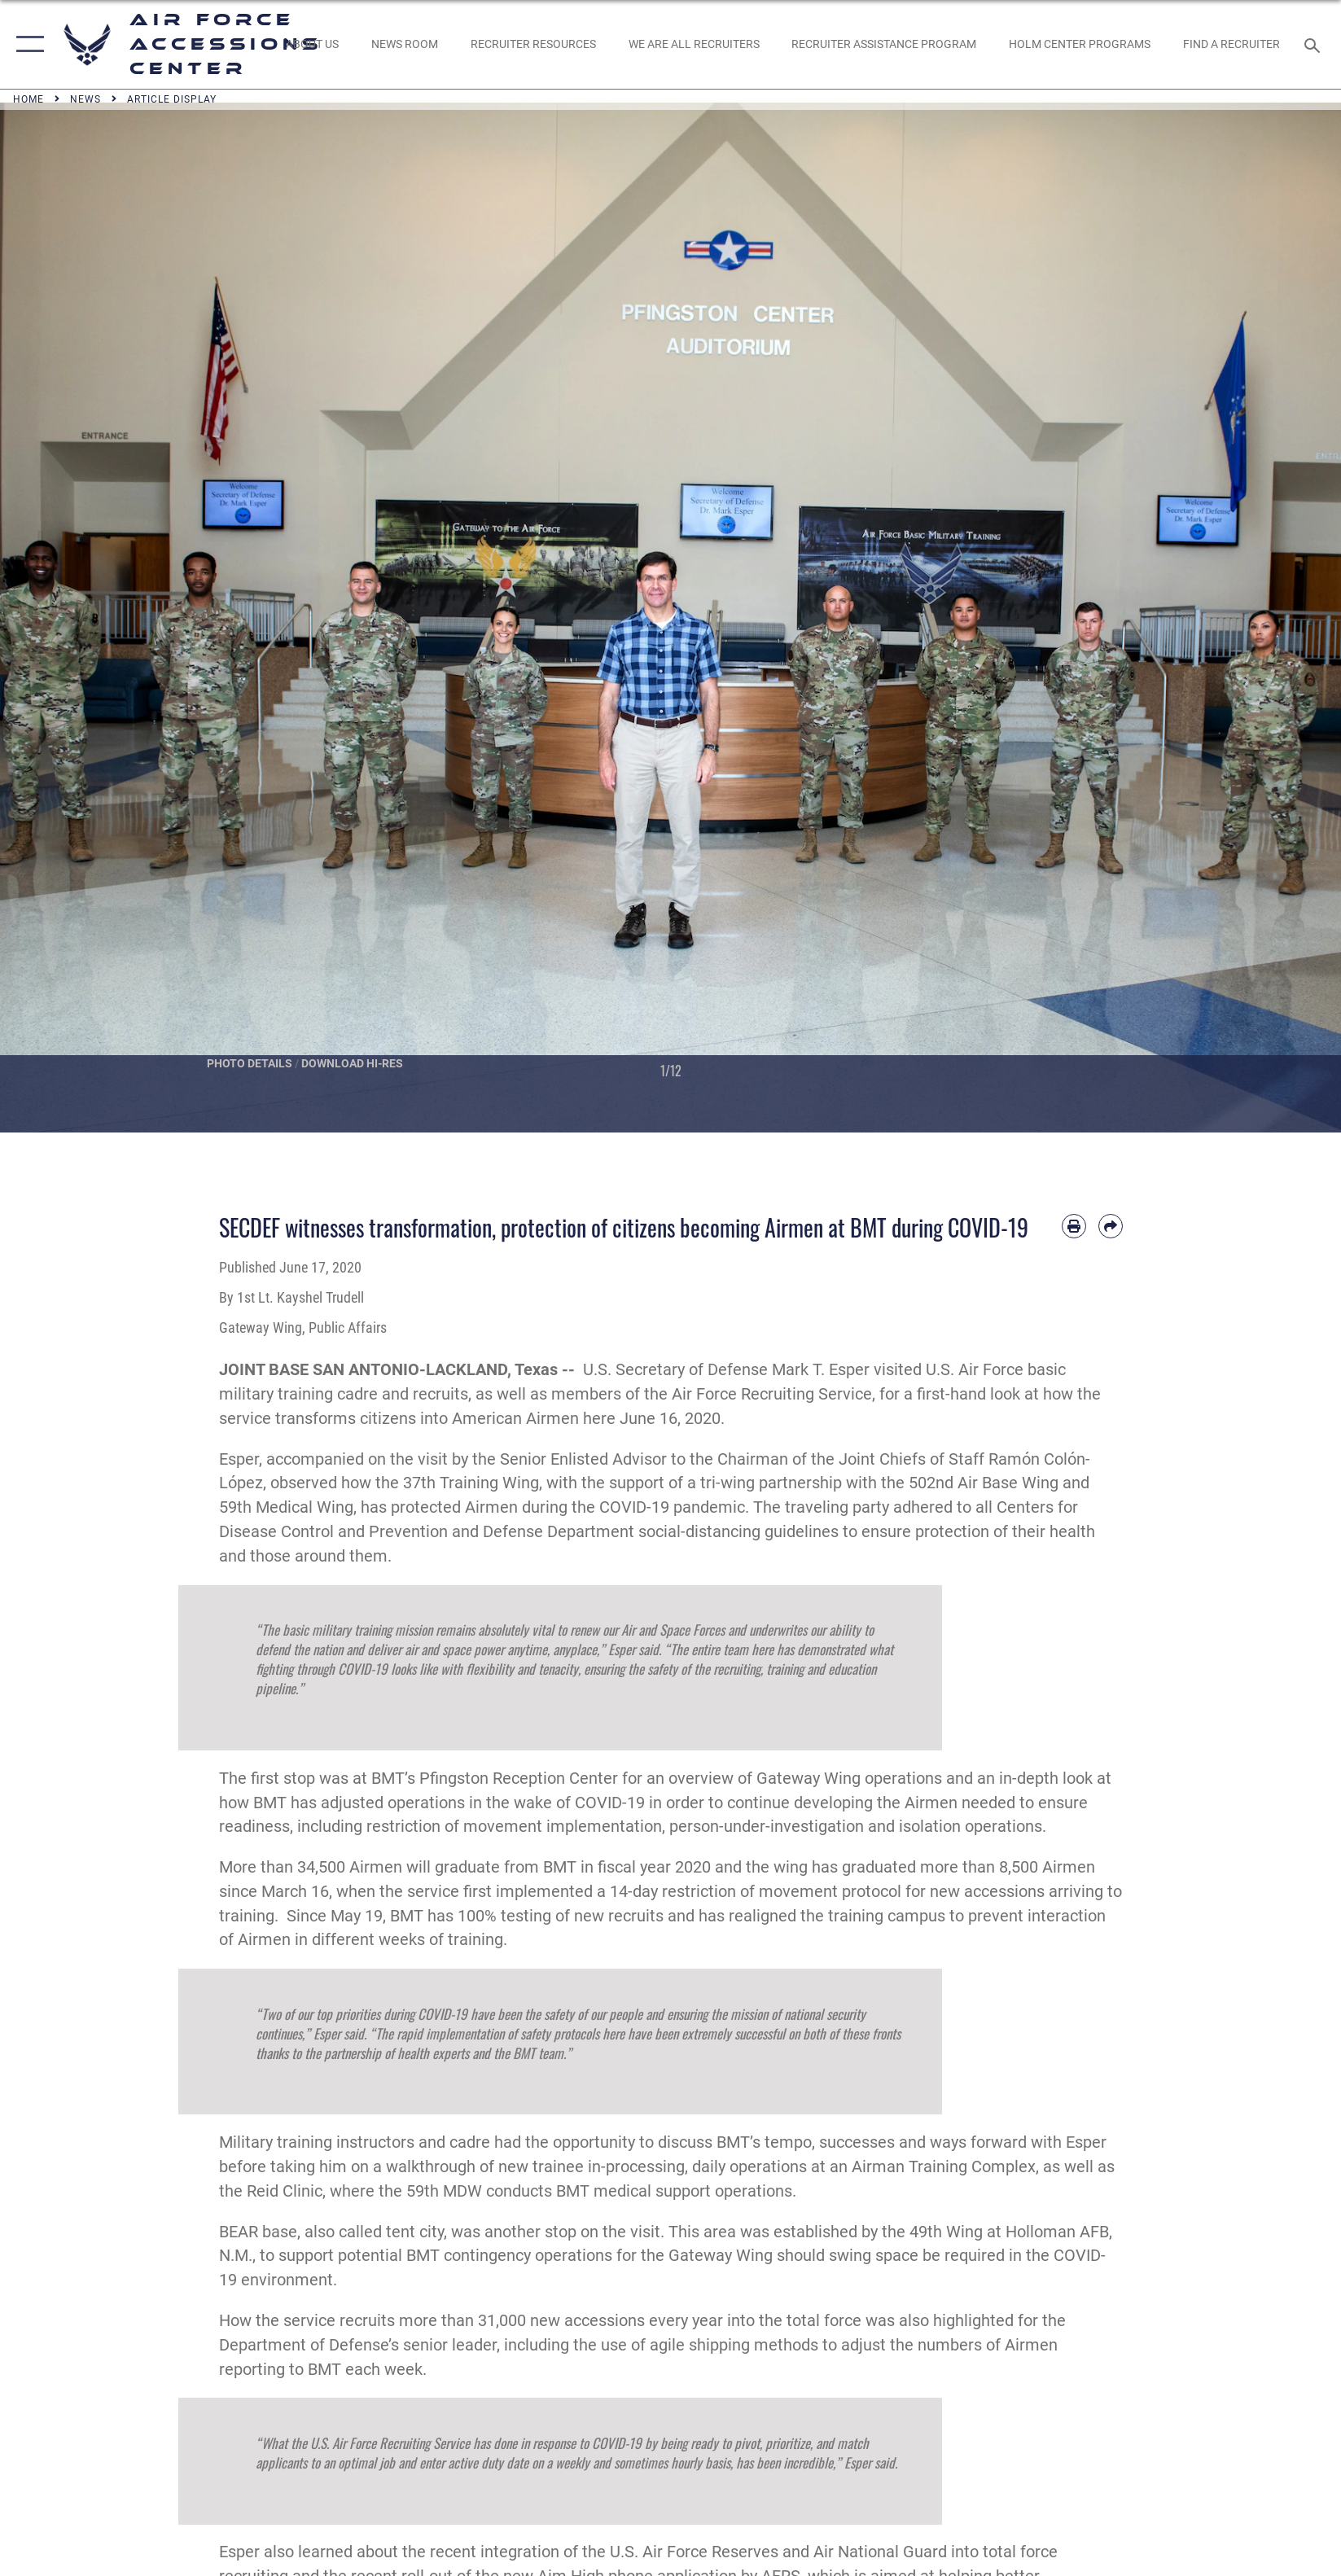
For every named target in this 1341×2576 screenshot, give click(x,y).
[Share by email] (1110, 1226)
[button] (26, 44)
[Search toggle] (1315, 45)
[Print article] (1074, 1226)
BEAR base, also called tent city (331, 2232)
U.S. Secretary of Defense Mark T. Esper (726, 1369)
